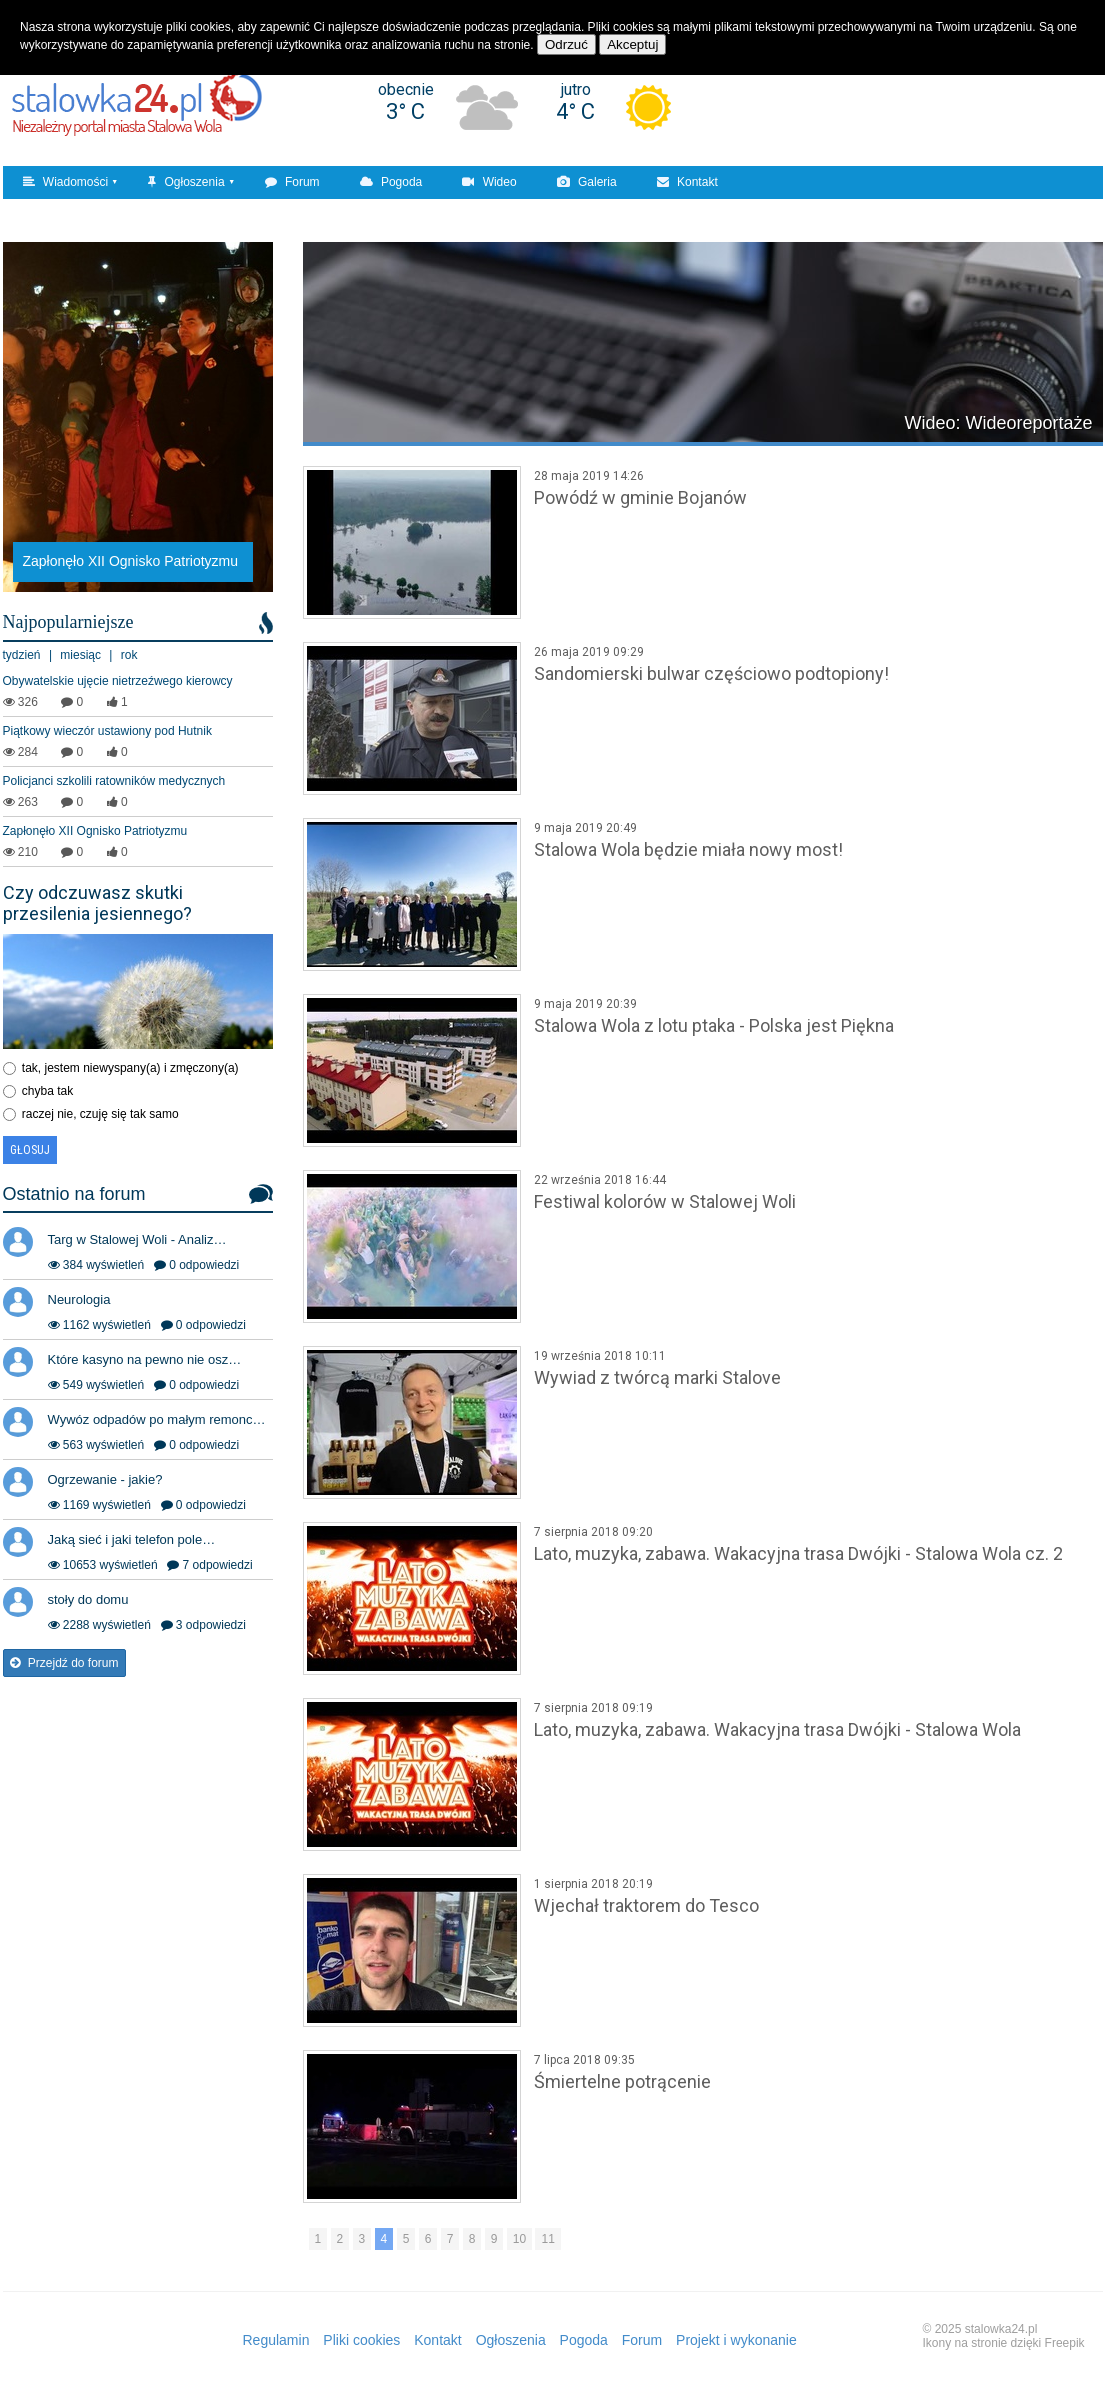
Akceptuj (632, 44)
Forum (292, 182)
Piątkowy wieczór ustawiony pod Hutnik (107, 731)
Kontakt (687, 182)
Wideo (489, 182)
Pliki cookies (361, 2340)
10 (519, 2239)
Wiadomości (66, 182)
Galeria (587, 182)
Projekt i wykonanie (736, 2340)
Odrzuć (566, 44)
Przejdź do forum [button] (64, 1663)
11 (547, 2239)
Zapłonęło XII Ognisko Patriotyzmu (95, 831)
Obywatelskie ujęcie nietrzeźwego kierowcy (118, 681)
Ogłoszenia (186, 182)
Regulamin (276, 2340)
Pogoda (391, 182)
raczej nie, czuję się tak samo (100, 1114)
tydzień (22, 655)
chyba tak (47, 1091)
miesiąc (80, 655)
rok (129, 655)
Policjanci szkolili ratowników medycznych (114, 781)
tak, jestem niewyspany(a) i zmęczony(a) (130, 1068)
